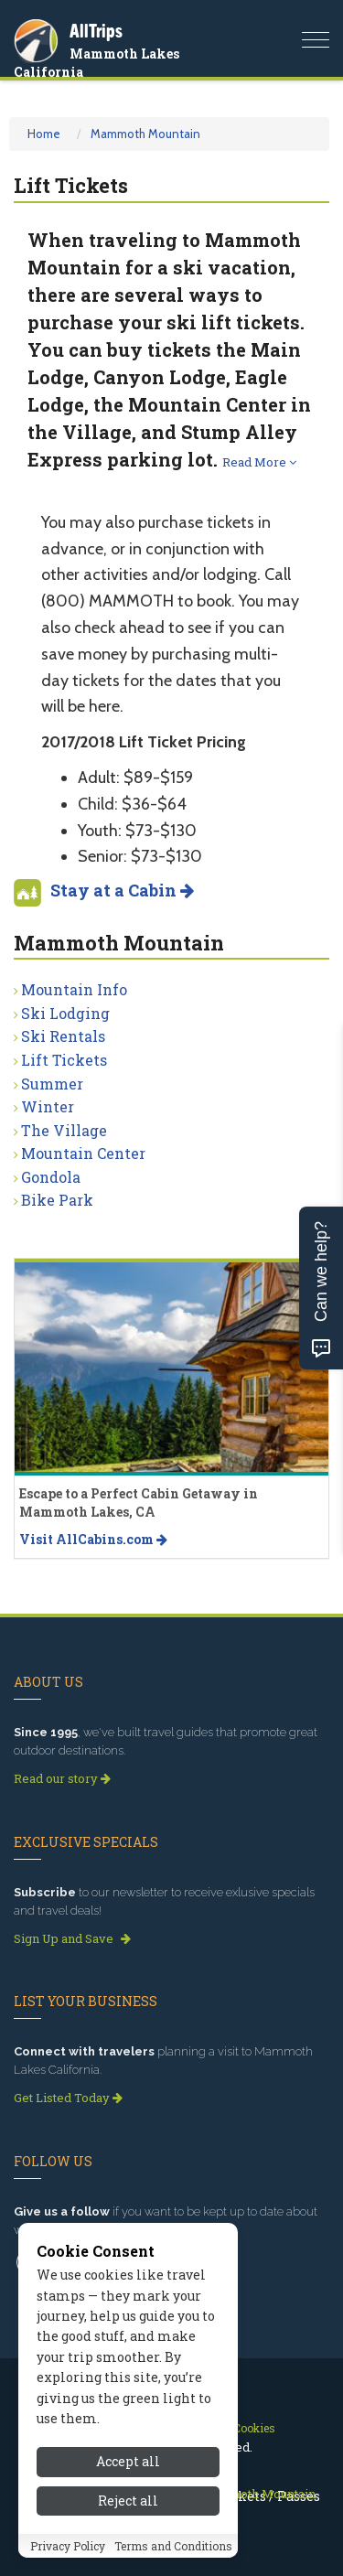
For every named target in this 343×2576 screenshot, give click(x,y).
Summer (52, 1083)
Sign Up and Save (72, 1938)
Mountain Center (83, 1153)
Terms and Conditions (173, 2545)
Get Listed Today (68, 2097)
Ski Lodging (65, 1013)
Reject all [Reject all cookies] (128, 2500)
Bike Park (57, 1199)
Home (43, 133)
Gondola (50, 1176)
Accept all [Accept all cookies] (128, 2461)
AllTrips (96, 30)
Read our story (62, 1778)
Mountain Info (74, 989)
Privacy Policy (67, 2545)
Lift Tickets (64, 1059)
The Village (64, 1130)
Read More (259, 462)
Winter (47, 1106)
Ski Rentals (63, 1036)
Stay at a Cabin (122, 890)
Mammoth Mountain (145, 133)
